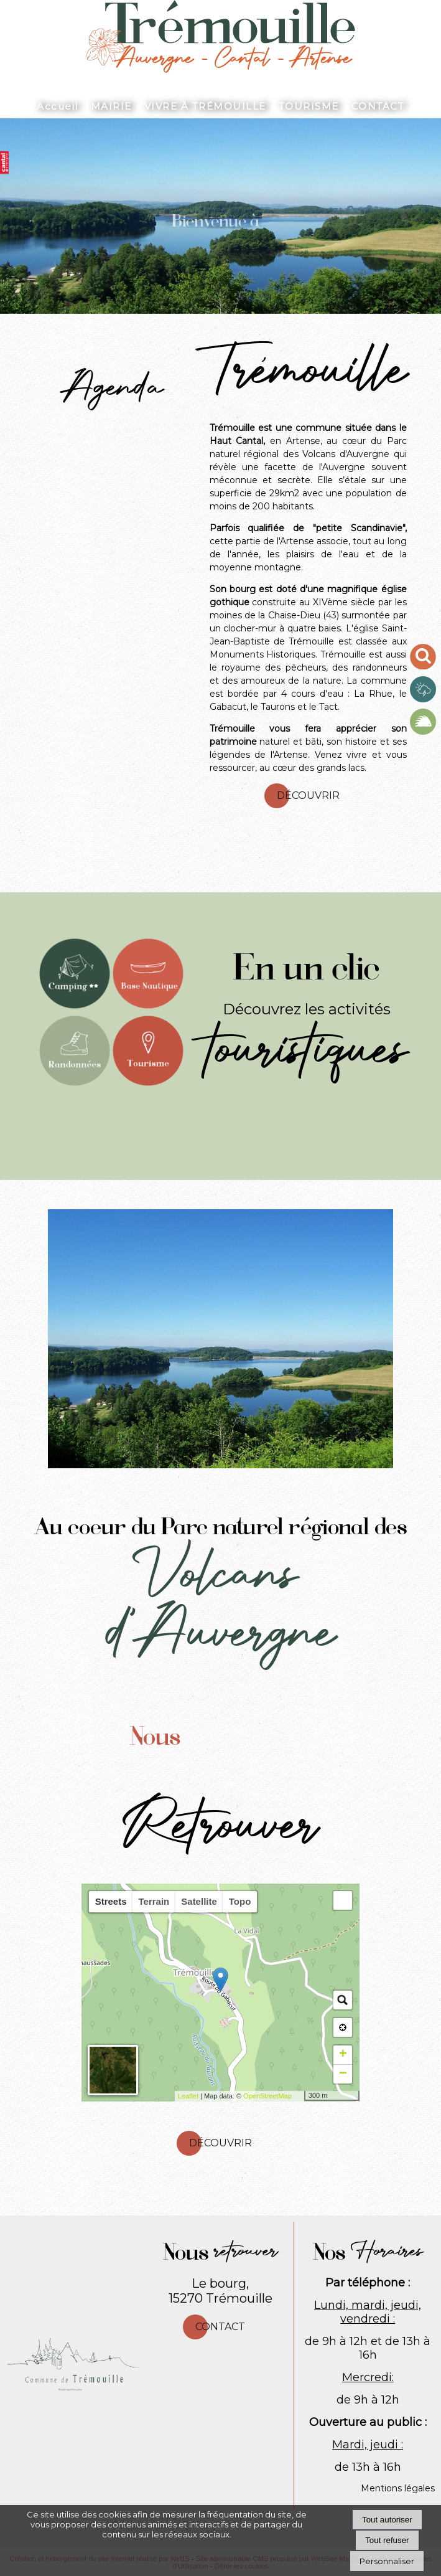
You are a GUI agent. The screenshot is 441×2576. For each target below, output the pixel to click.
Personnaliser (387, 2561)
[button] (342, 1900)
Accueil (57, 106)
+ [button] (343, 2054)
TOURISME (309, 106)
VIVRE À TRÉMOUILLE (205, 106)
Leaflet (188, 2096)
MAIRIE (111, 106)
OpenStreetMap (267, 2096)
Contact (220, 2327)
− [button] (343, 2074)
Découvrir (308, 795)
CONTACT (378, 106)
